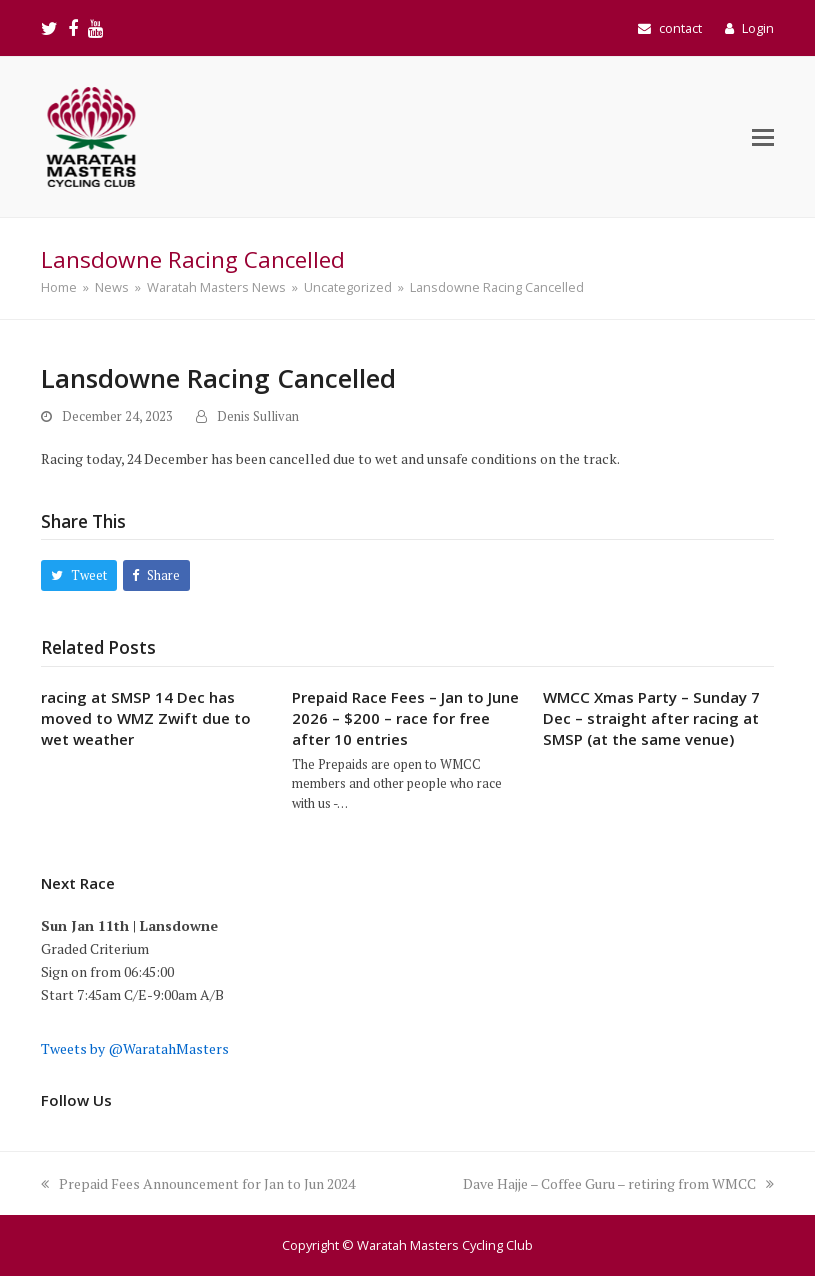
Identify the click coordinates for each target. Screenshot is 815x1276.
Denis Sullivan (258, 416)
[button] (763, 137)
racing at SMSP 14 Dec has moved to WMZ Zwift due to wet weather (146, 718)
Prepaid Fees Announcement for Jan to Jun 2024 (198, 1183)
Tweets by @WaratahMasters (135, 1048)
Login (758, 28)
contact (680, 28)
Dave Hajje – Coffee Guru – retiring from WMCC (618, 1183)
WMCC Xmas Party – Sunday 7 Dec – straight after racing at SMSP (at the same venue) (651, 718)
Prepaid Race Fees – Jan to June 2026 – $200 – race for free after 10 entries (405, 718)
